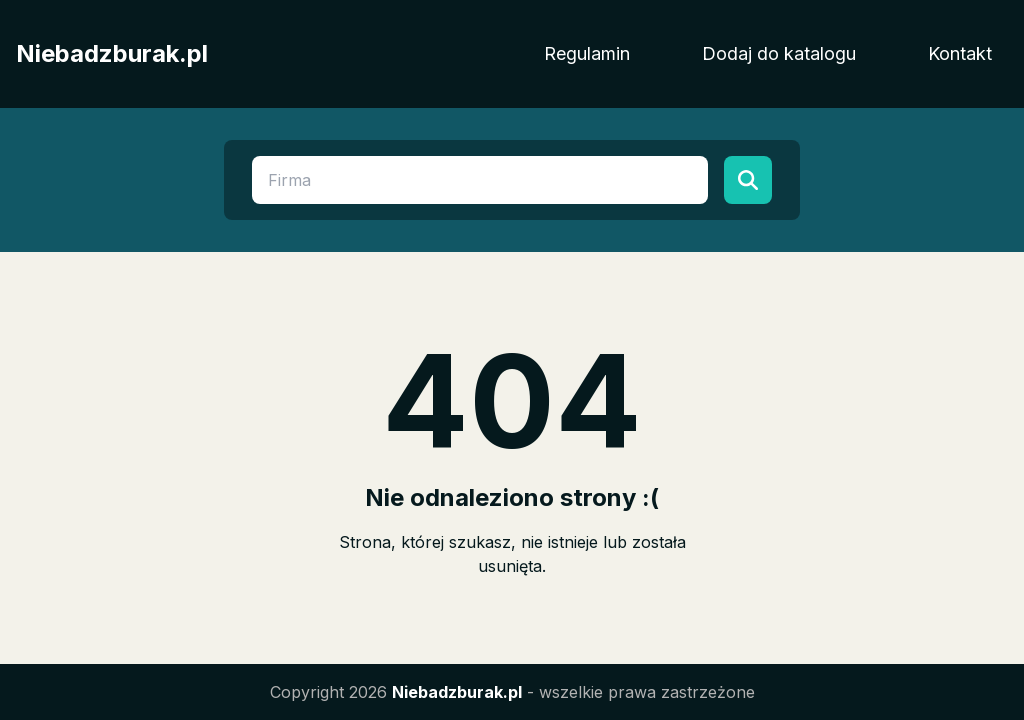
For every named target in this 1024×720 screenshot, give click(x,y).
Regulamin (587, 53)
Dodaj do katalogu (779, 53)
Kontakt (960, 53)
